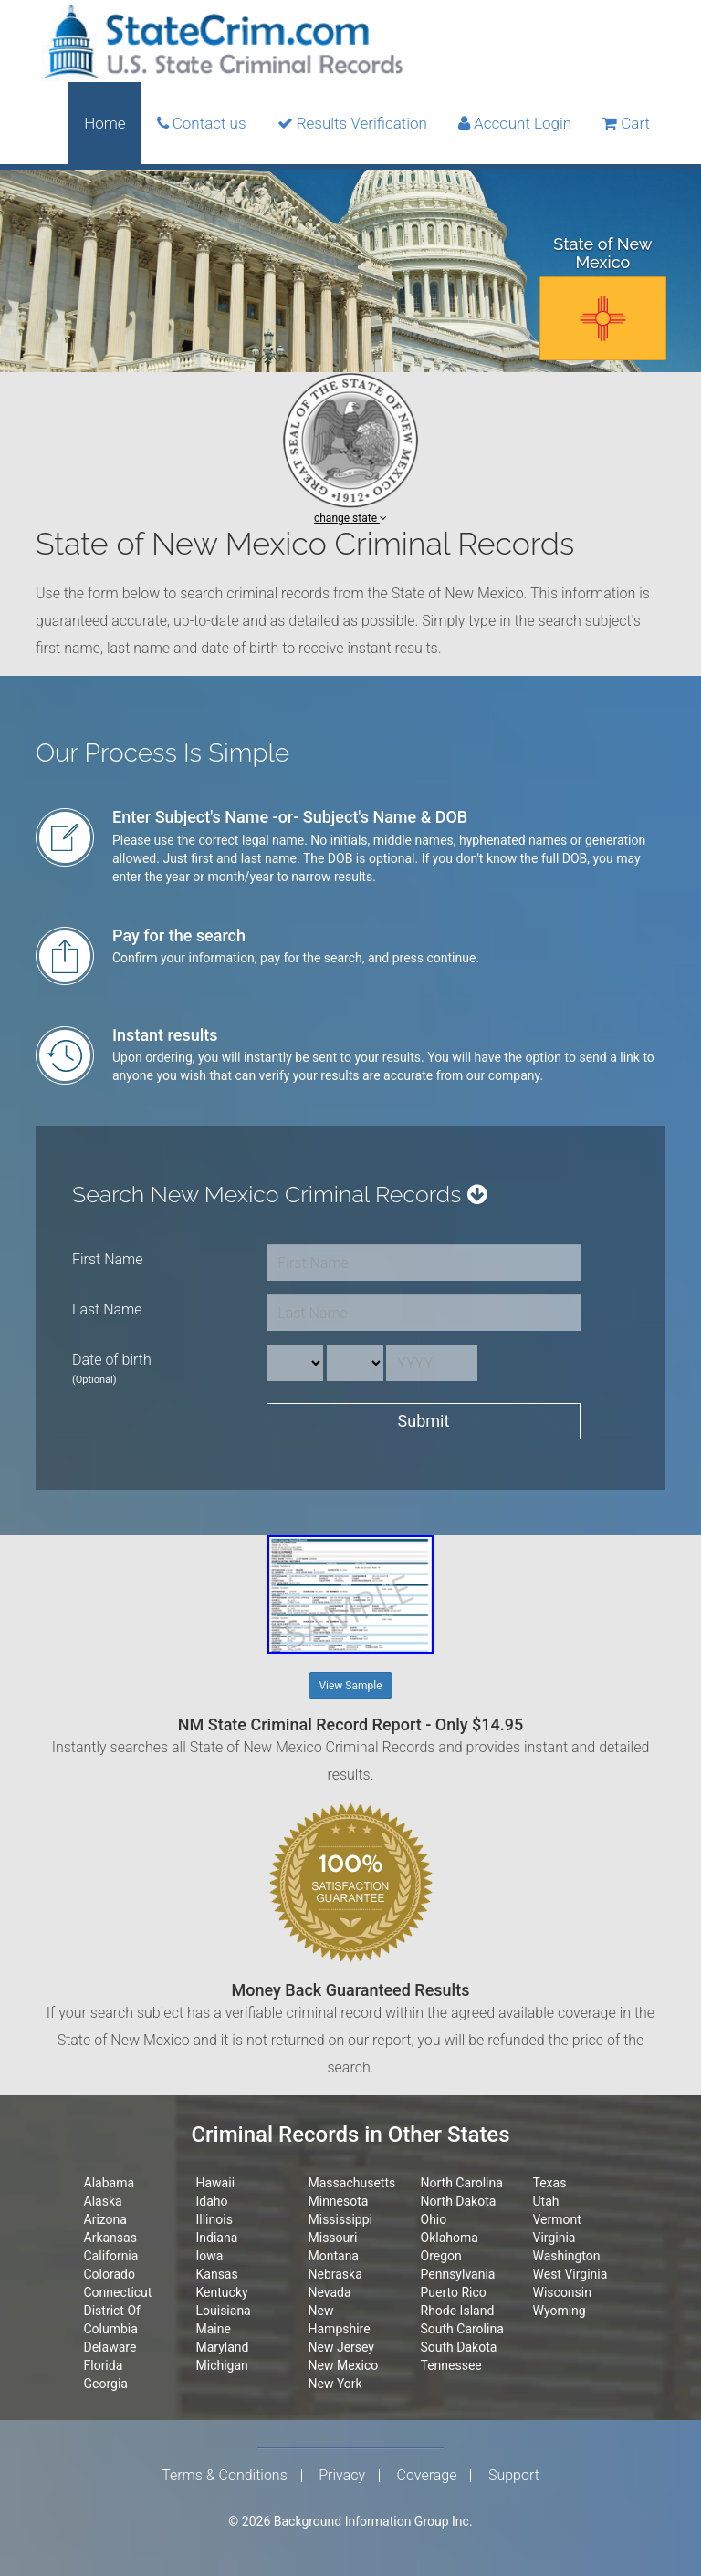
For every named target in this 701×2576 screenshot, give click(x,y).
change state (350, 518)
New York (335, 2383)
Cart (626, 123)
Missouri (333, 2237)
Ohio (434, 2219)
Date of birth (112, 1368)
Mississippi (340, 2219)
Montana (334, 2256)
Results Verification (352, 123)
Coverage (427, 2475)
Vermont (557, 2219)
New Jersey (341, 2347)
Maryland (222, 2347)
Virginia (554, 2237)
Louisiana (223, 2310)
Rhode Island (458, 2310)
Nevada (330, 2292)
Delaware (110, 2347)
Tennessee (451, 2365)
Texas (550, 2183)
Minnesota (339, 2201)
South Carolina (462, 2329)
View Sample (350, 1685)
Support (513, 2475)
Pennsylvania (458, 2274)
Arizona (105, 2219)
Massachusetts (352, 2183)
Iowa (210, 2256)
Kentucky (222, 2292)
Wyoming (559, 2310)
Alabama (109, 2183)
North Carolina (462, 2183)
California (111, 2256)
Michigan (222, 2365)
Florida (103, 2365)
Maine (213, 2329)
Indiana (217, 2237)
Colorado (109, 2274)
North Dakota (459, 2201)
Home (104, 123)
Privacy (342, 2475)
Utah (546, 2201)
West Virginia (570, 2274)
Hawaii (215, 2183)
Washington (567, 2256)
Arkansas (110, 2237)
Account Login (514, 123)
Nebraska (335, 2274)
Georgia (106, 2383)
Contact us (201, 123)
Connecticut (118, 2292)
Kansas (217, 2274)
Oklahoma (449, 2237)
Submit (424, 1420)
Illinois (214, 2219)
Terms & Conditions (225, 2475)
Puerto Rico (454, 2292)
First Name (107, 1259)
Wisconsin (562, 2292)
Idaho (212, 2201)
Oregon (441, 2256)
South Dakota (459, 2347)
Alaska (103, 2201)
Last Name (107, 1309)
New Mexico (344, 2365)
